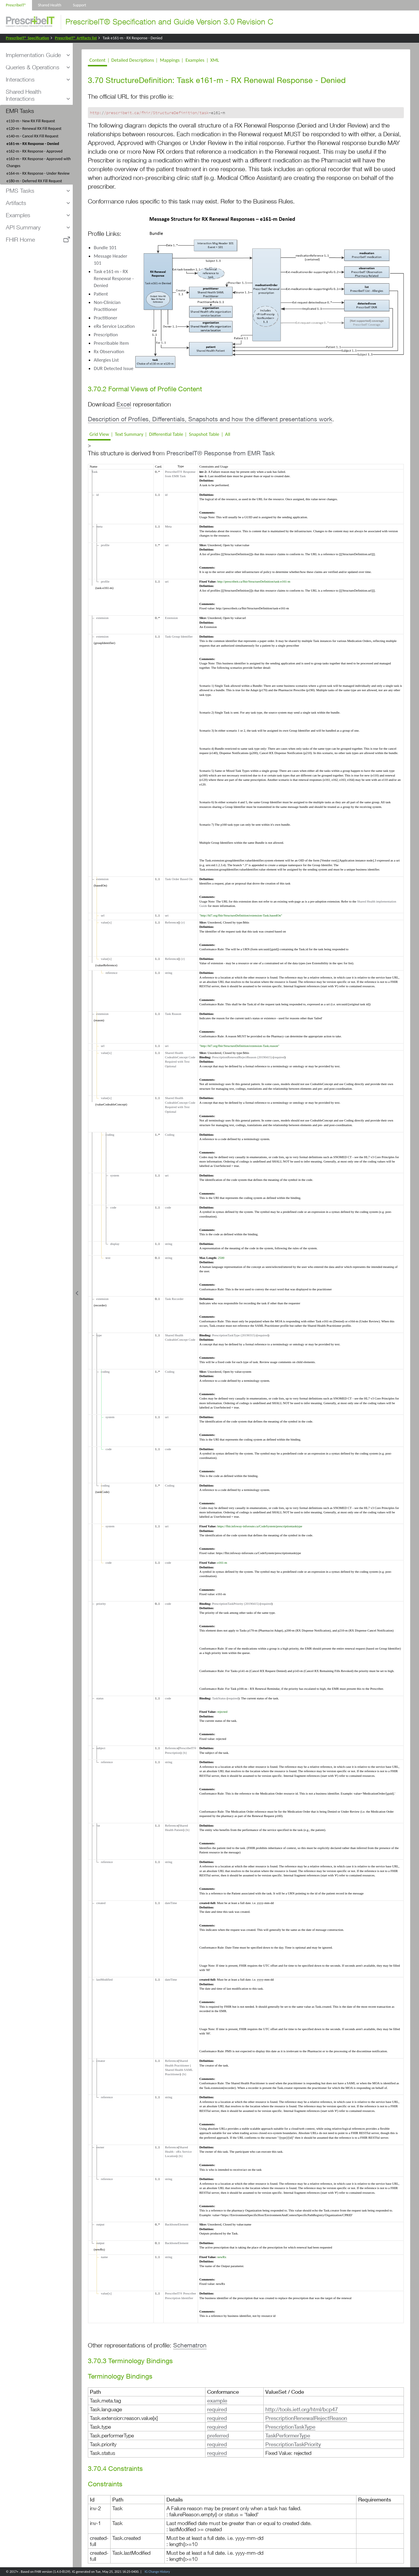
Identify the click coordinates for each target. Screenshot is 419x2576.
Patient (101, 294)
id (97, 494)
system (114, 1175)
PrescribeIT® (16, 5)
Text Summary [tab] (129, 434)
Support (79, 5)
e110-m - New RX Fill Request (30, 120)
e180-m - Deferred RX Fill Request (34, 180)
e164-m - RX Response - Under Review (38, 173)
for (97, 1825)
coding (109, 1134)
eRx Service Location (114, 326)
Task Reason (173, 1013)
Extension (171, 618)
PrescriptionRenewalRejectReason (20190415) (242, 1057)
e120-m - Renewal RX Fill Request (33, 128)
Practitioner (105, 318)
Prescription (106, 335)
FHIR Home (20, 239)
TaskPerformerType (287, 2435)
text (107, 1257)
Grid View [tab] (99, 434)
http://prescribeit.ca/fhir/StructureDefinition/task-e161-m (253, 581)
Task (93, 471)
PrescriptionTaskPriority (293, 2444)
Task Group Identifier (179, 636)
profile (104, 545)
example (217, 2400)
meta (98, 526)
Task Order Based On (179, 879)
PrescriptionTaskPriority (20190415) (235, 1603)
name (103, 2257)
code (112, 1207)
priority (100, 1603)
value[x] (105, 922)
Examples (194, 60)
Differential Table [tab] (166, 434)
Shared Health (49, 5)
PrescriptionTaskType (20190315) (234, 1335)
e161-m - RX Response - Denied (32, 143)
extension (102, 618)
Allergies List (106, 360)
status (99, 1698)
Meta (168, 526)
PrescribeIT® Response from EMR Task (220, 453)
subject (100, 1748)
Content (97, 60)
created (100, 1903)
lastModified (104, 1979)
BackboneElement (177, 2224)
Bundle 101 (105, 248)
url (101, 915)
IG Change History (157, 2572)
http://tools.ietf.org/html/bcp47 (301, 2409)
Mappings (170, 60)
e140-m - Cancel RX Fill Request (32, 136)
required (279, 1057)
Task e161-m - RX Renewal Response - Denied (114, 278)
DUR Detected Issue (113, 368)
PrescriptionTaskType (290, 2426)
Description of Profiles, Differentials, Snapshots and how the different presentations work (210, 419)
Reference (171, 922)
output (99, 2224)
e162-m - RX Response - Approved (34, 151)
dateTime (171, 1903)
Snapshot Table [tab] (204, 434)
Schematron (190, 2345)
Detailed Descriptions (132, 60)
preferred (218, 2435)
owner (99, 2147)
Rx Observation (109, 351)
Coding (169, 1134)
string (168, 972)
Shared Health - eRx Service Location (178, 2151)
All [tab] (227, 434)
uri (166, 545)
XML (214, 60)
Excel (123, 404)
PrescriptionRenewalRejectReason (306, 2418)
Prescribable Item (111, 343)
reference (110, 972)
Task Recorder (174, 1299)
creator (100, 2060)
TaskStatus (219, 1698)
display (114, 1243)
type (98, 1335)
